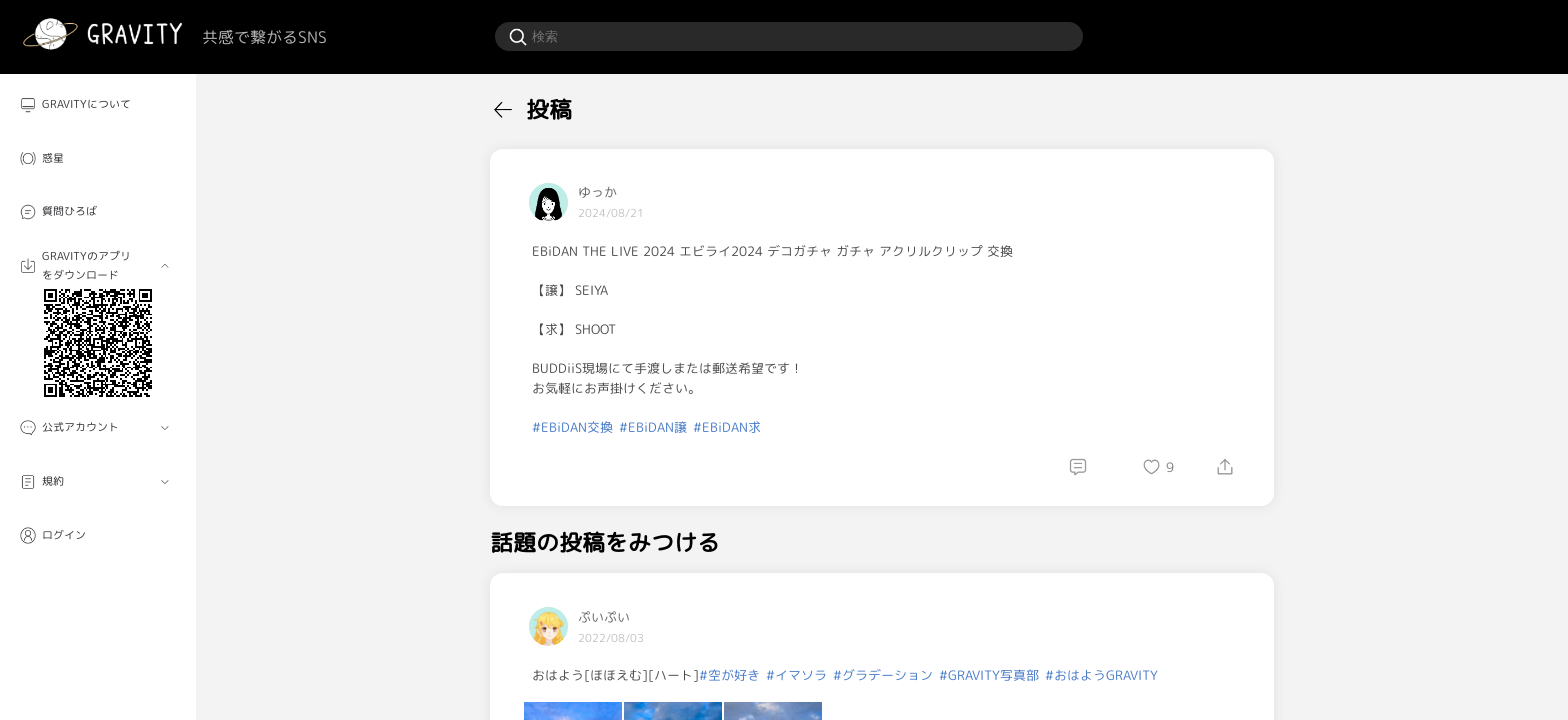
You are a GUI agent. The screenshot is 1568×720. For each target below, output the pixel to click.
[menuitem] (98, 105)
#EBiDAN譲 (653, 427)
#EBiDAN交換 (572, 427)
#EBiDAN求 (727, 427)
